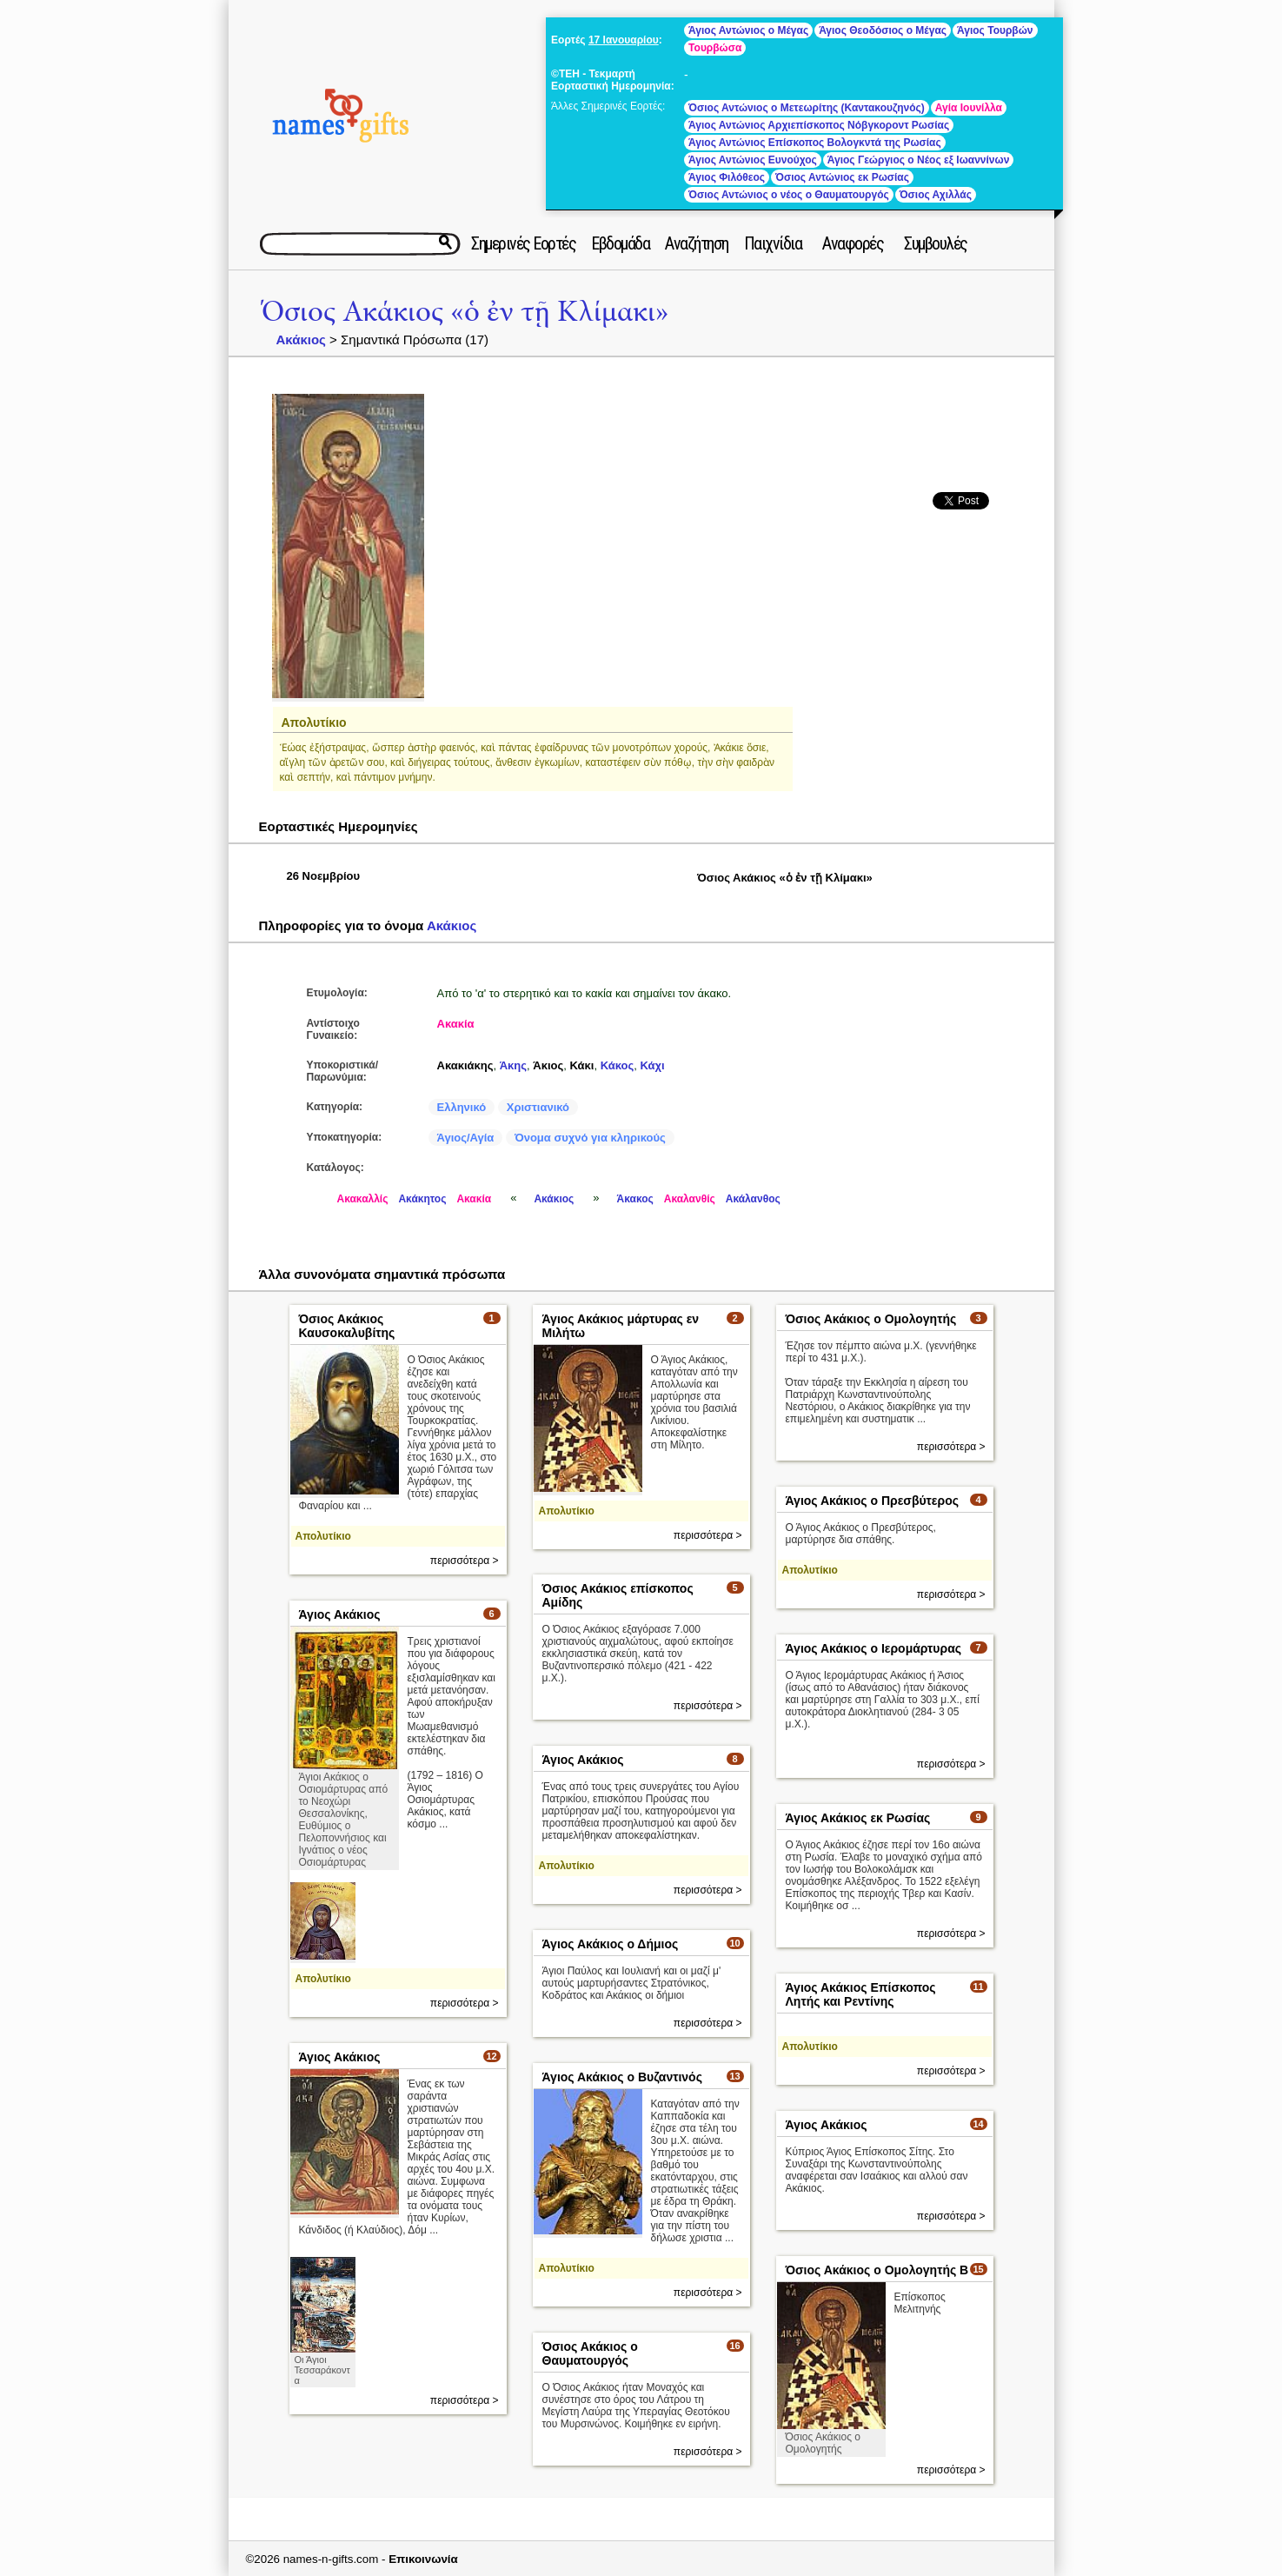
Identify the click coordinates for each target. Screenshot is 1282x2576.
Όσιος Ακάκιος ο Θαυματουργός (590, 2353)
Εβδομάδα (620, 243)
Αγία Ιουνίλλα (968, 108)
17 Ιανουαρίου (623, 40)
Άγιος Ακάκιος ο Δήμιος (610, 1944)
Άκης (513, 1065)
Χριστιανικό (538, 1107)
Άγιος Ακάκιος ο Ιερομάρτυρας (874, 1648)
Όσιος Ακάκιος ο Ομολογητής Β (877, 2270)
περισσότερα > (464, 1560)
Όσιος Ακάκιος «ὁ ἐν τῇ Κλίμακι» (465, 312)
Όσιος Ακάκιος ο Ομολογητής (871, 1319)
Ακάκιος (301, 339)
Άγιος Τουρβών (995, 30)
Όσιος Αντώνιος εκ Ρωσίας (842, 177)
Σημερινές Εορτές (523, 243)
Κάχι (653, 1065)
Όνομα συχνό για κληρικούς (590, 1137)
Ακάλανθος (753, 1199)
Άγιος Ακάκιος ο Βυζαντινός (622, 2077)
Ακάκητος (422, 1199)
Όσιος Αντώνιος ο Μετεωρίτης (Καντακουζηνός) (806, 108)
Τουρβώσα (714, 48)
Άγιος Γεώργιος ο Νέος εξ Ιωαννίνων (918, 160)
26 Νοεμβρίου (324, 875)
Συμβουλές (935, 243)
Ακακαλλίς (363, 1199)
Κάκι (582, 1065)
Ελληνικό (462, 1107)
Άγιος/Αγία (466, 1137)
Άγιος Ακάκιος (340, 1614)
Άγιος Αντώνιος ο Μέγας (748, 30)
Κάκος (617, 1065)
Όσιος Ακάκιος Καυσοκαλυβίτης (347, 1326)
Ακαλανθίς (689, 1199)
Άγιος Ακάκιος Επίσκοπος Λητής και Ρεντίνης (861, 1994)
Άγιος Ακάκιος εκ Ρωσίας (858, 1818)
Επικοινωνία (423, 2559)
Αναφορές (852, 243)
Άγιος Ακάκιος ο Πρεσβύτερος (872, 1501)
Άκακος (635, 1199)
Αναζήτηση (696, 243)
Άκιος (548, 1065)
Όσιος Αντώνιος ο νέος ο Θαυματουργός (788, 195)
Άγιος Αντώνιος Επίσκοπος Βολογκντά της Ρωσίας (814, 142)
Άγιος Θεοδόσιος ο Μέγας (883, 30)
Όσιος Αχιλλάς (936, 195)
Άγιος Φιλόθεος (726, 177)
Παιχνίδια (773, 243)
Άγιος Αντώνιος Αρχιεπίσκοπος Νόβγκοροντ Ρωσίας (818, 125)
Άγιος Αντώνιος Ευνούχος (752, 160)
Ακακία (456, 1023)
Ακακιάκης (465, 1065)
